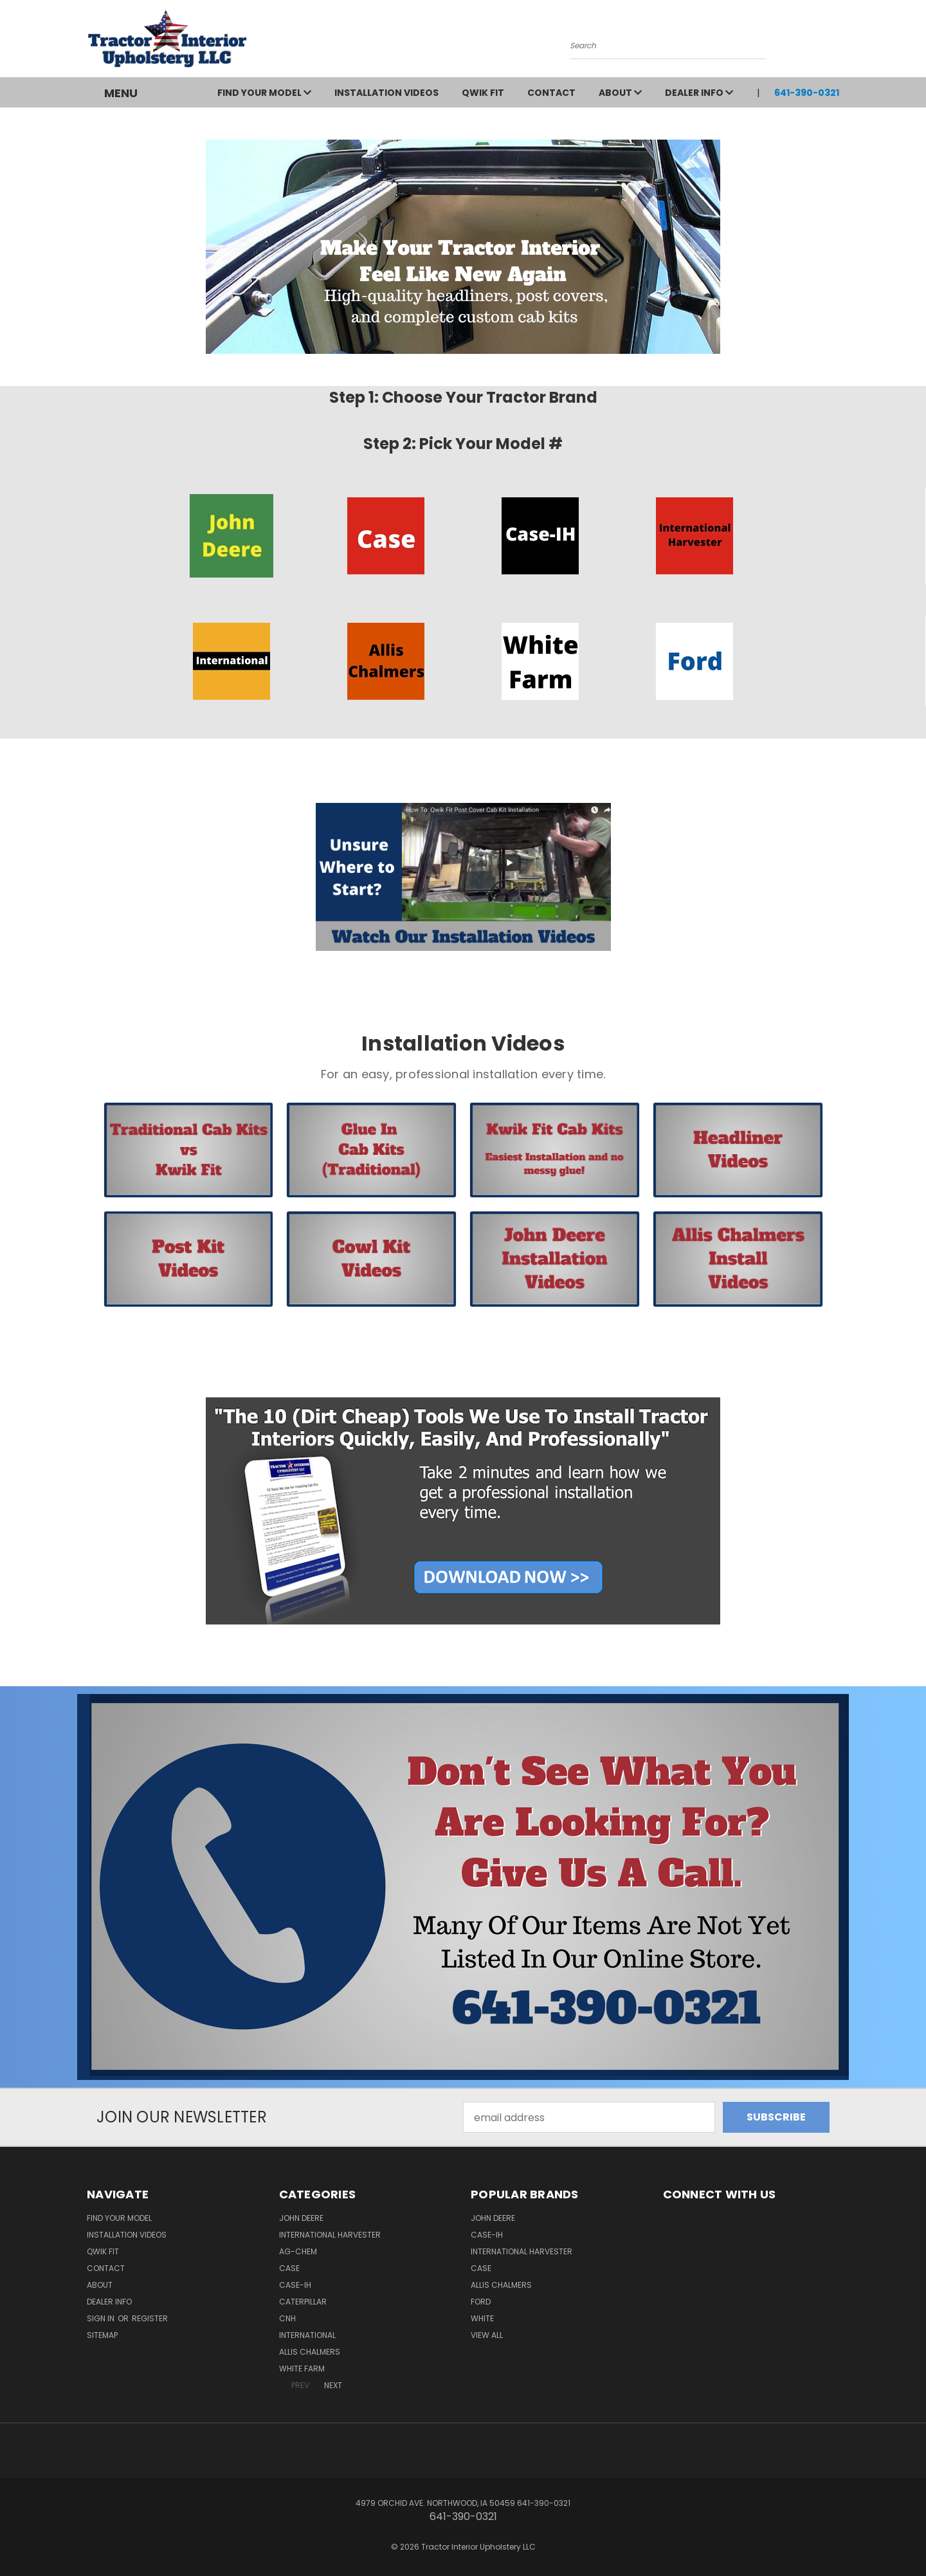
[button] (231, 536)
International (307, 2335)
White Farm (302, 2368)
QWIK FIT (483, 92)
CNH (287, 2318)
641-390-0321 (806, 92)
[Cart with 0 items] (836, 41)
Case (289, 2268)
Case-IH (295, 2284)
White (482, 2318)
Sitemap (102, 2335)
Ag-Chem (298, 2251)
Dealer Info (699, 92)
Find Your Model (264, 92)
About (620, 92)
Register (150, 2318)
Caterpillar (303, 2301)
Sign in (101, 2318)
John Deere (301, 2218)
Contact (551, 92)
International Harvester (330, 2234)
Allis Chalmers (309, 2351)
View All (487, 2335)
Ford (481, 2301)
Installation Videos (386, 92)
